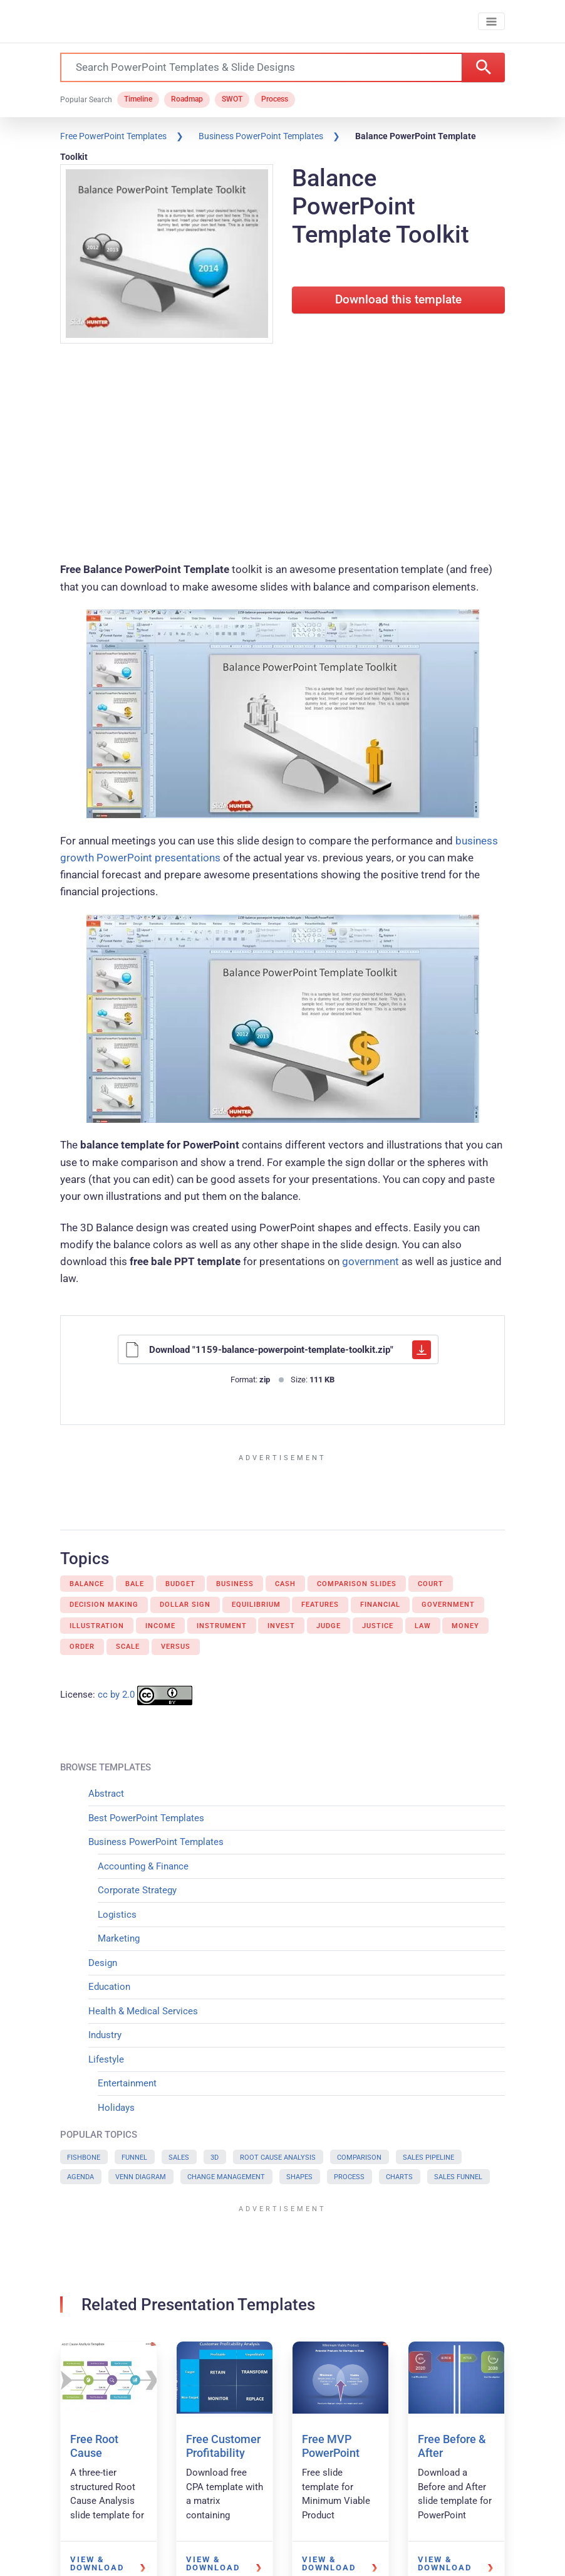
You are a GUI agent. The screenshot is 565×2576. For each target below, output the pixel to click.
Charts (399, 2177)
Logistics (117, 1914)
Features (320, 1605)
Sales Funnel (458, 2177)
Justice (377, 1626)
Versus (175, 1647)
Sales (178, 2157)
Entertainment (127, 2083)
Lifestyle (106, 2059)
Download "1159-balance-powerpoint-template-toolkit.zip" (278, 1349)
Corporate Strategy (137, 1890)
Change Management (226, 2177)
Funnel (134, 2157)
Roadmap (187, 99)
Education (109, 1986)
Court (430, 1584)
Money (465, 1626)
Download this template (398, 300)
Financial (380, 1605)
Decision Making (104, 1605)
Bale (134, 1584)
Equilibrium (256, 1605)
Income (160, 1626)
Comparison (359, 2157)
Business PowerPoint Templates (261, 136)
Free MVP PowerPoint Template (331, 2452)
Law (423, 1626)
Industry (105, 2035)
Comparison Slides (357, 1584)
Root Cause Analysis (278, 2157)
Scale (128, 1647)
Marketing (119, 1938)
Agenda (80, 2177)
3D (214, 2157)
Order (82, 1647)
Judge (328, 1626)
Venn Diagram (140, 2177)
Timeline (138, 99)
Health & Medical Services (143, 2011)
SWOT (232, 99)
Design (102, 1963)
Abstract (106, 1793)
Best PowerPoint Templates (146, 1818)
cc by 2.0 (116, 1694)
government (370, 1261)
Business (235, 1584)
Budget (180, 1584)
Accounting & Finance (143, 1866)
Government (448, 1605)
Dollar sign (185, 1605)
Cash (285, 1584)
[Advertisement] (282, 454)
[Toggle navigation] (491, 22)
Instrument (222, 1626)
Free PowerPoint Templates (113, 136)
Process (274, 99)
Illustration (97, 1626)
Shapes (299, 2177)
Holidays (116, 2107)
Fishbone (83, 2157)
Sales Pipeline (428, 2157)
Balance (87, 1584)
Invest (281, 1626)
